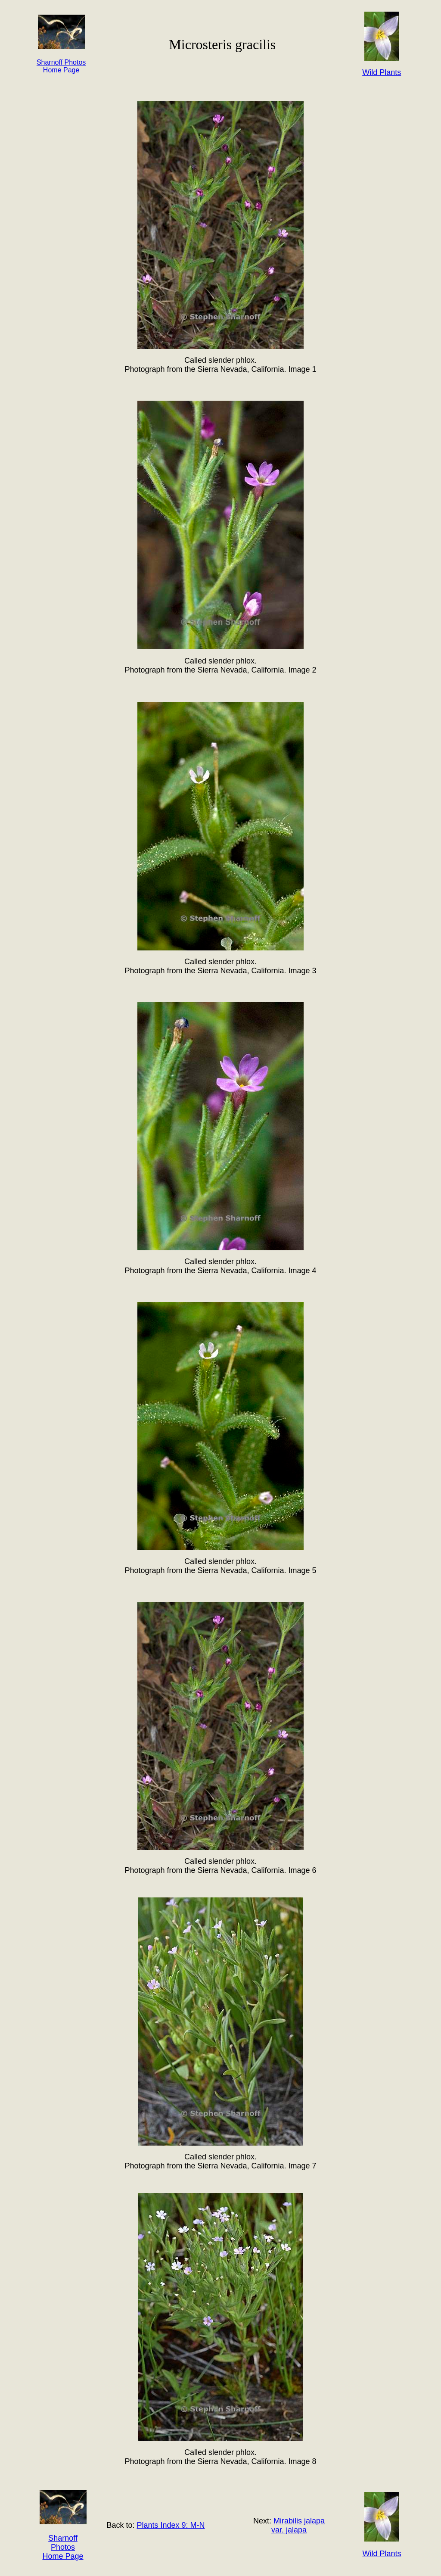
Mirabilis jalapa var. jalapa (298, 2525)
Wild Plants (381, 2553)
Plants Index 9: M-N (171, 2525)
